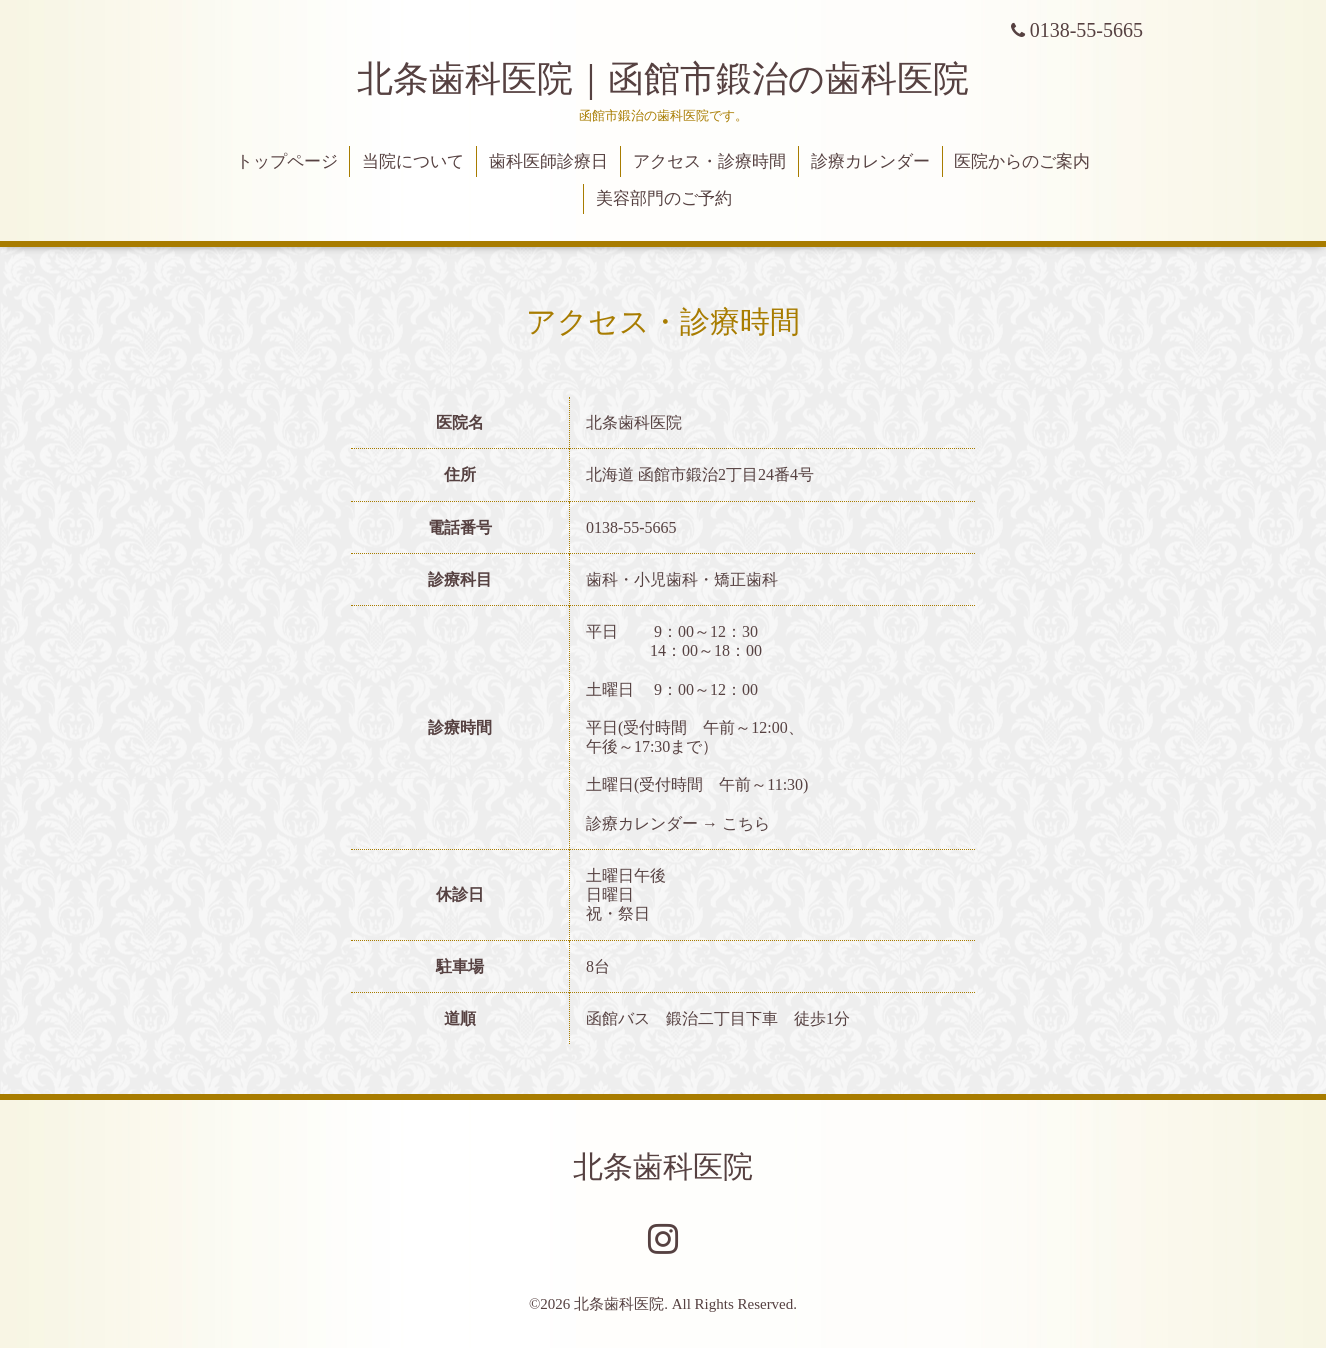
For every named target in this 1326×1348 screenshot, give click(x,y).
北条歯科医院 (663, 1166)
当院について (413, 161)
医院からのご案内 (1022, 161)
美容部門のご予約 (664, 198)
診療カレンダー (870, 161)
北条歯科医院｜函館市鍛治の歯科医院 (681, 79)
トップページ (287, 161)
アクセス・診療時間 (709, 161)
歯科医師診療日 (548, 161)
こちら (746, 823)
